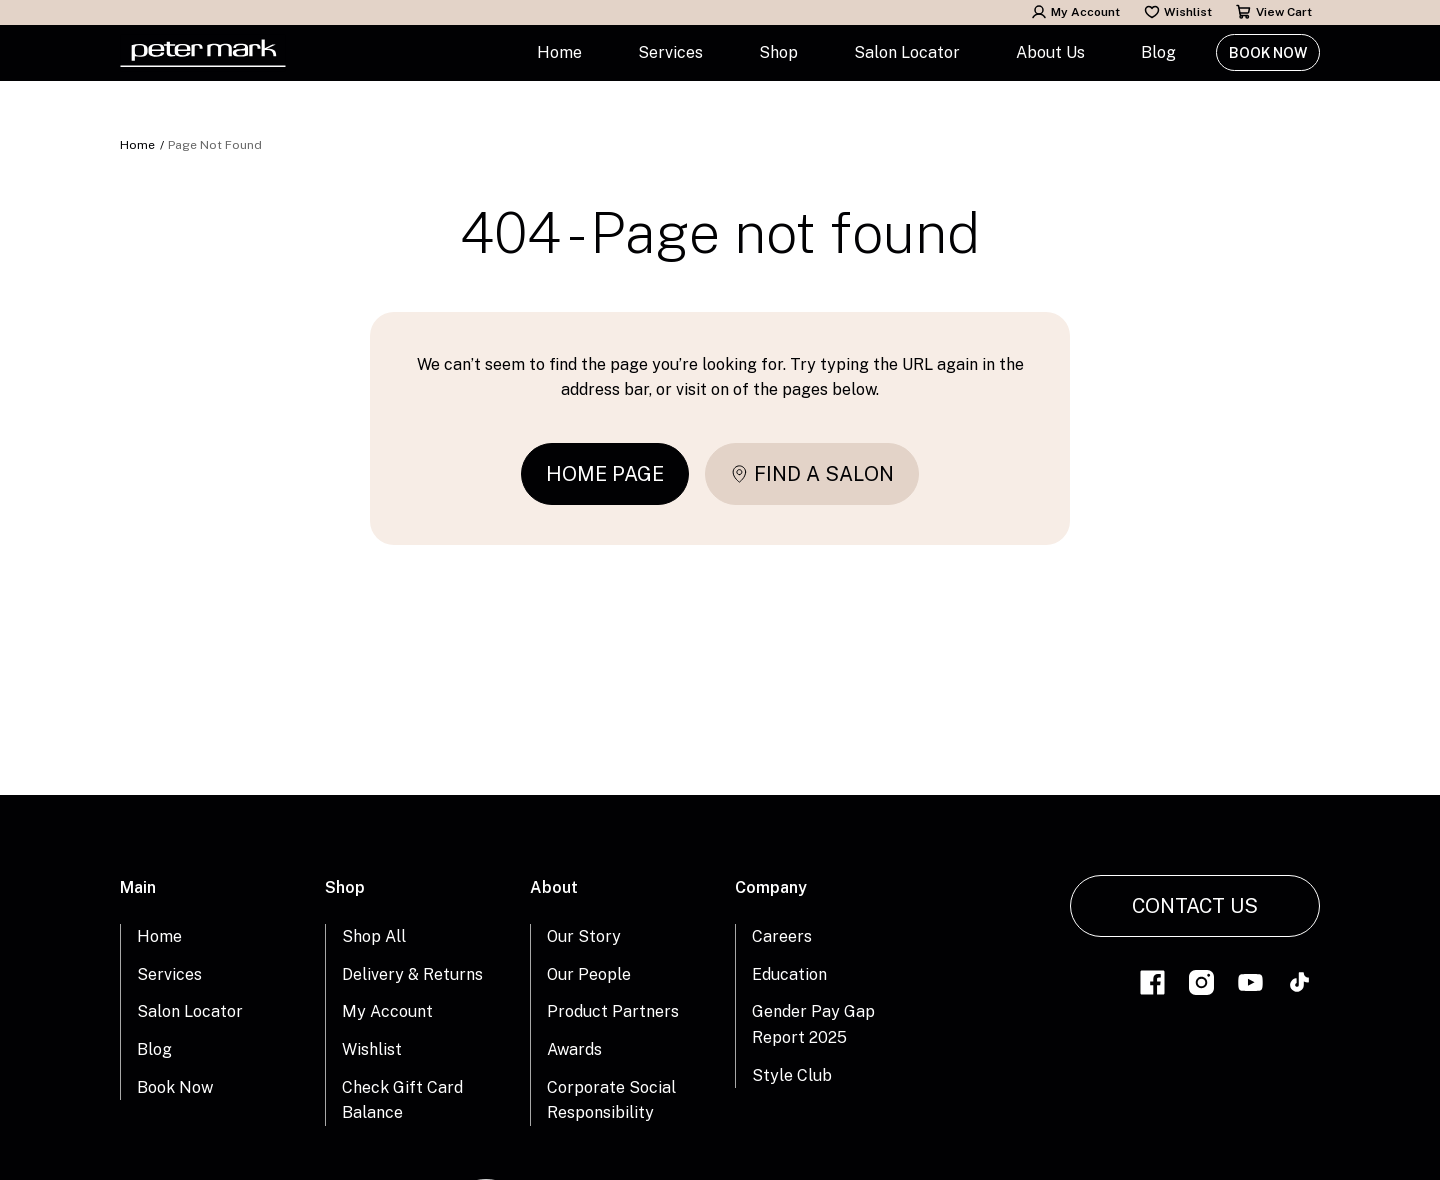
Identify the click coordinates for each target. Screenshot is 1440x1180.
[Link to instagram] (1201, 985)
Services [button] (670, 52)
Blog (1158, 52)
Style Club (792, 1075)
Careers (782, 936)
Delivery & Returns (412, 974)
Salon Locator (907, 52)
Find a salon (812, 474)
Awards (574, 1049)
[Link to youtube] (1250, 985)
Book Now (1268, 53)
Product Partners (613, 1011)
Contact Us (1195, 906)
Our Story (584, 936)
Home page (605, 474)
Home (559, 52)
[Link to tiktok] (1299, 985)
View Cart (1274, 12)
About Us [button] (1050, 52)
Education (789, 974)
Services (169, 974)
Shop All (374, 936)
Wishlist (1178, 12)
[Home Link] (203, 53)
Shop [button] (778, 52)
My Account (1075, 12)
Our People (589, 974)
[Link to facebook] (1152, 985)
